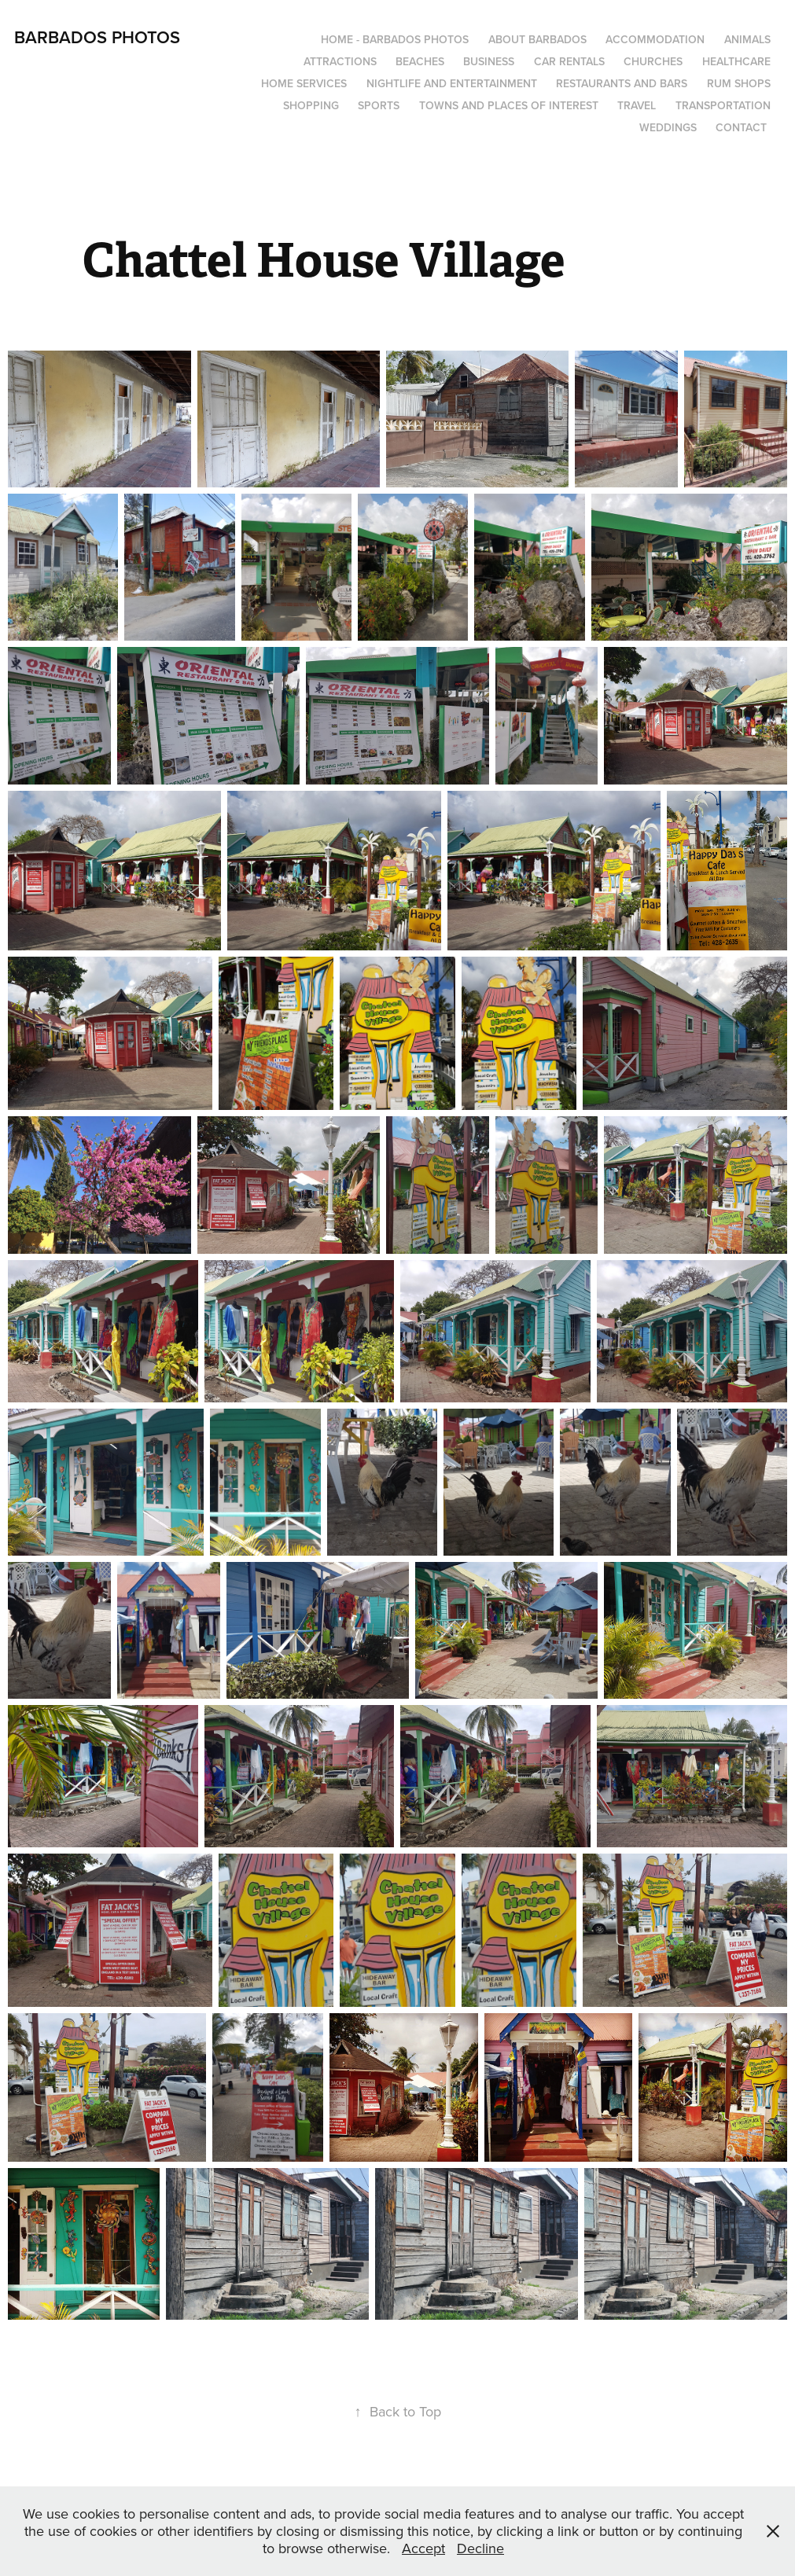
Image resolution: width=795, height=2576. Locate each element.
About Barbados (537, 39)
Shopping (311, 105)
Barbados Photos (97, 37)
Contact (741, 127)
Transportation (723, 105)
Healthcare (736, 61)
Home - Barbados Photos (395, 39)
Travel (636, 105)
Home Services (304, 83)
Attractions (340, 61)
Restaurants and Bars (621, 83)
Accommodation (655, 39)
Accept (423, 2548)
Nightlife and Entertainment (451, 83)
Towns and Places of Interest (508, 105)
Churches (653, 61)
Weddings (668, 127)
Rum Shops (739, 83)
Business (488, 61)
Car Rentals (569, 61)
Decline (480, 2548)
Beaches (420, 61)
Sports (378, 105)
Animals (747, 39)
